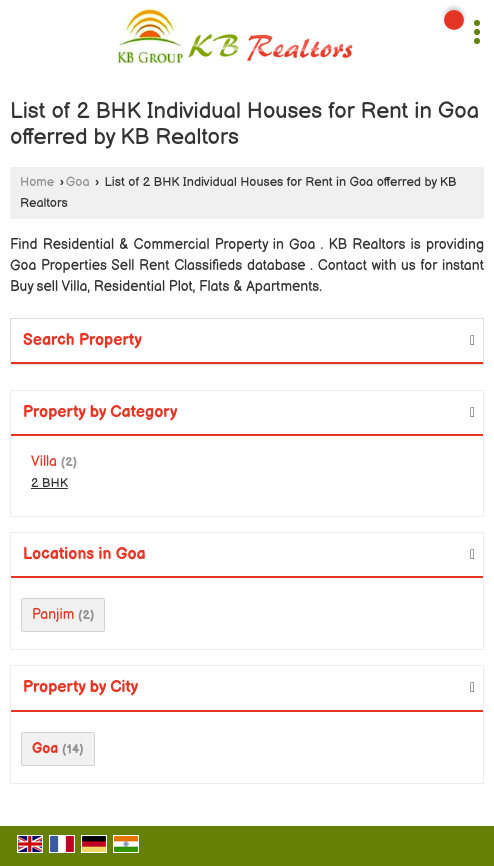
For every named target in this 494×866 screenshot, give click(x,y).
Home (37, 182)
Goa (78, 182)
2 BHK (49, 483)
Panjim (53, 614)
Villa (44, 461)
